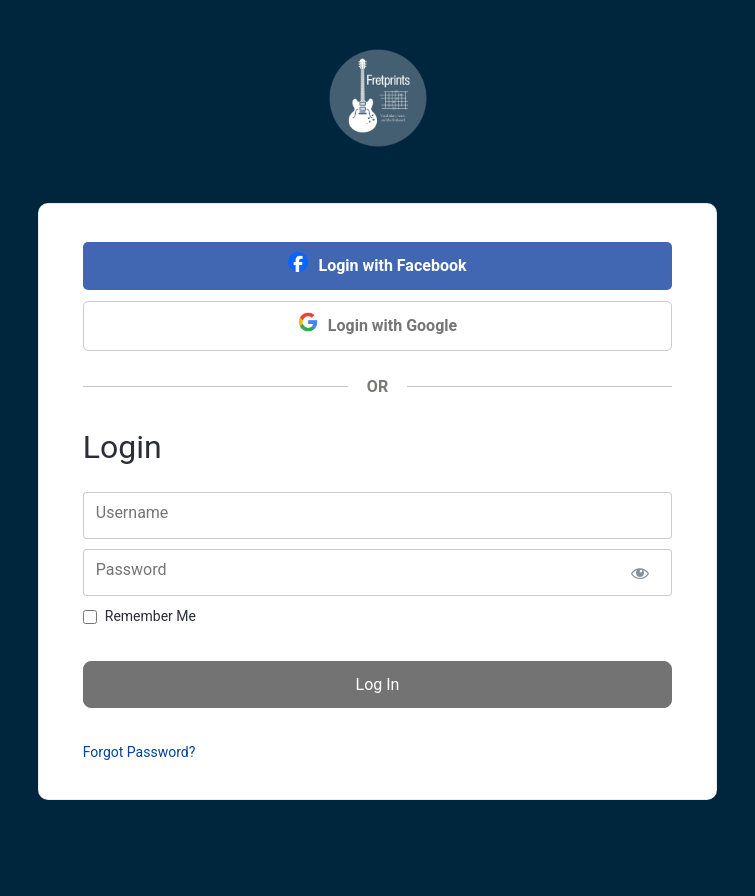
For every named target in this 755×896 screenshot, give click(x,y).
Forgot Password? (139, 752)
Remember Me (150, 616)
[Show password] (639, 572)
